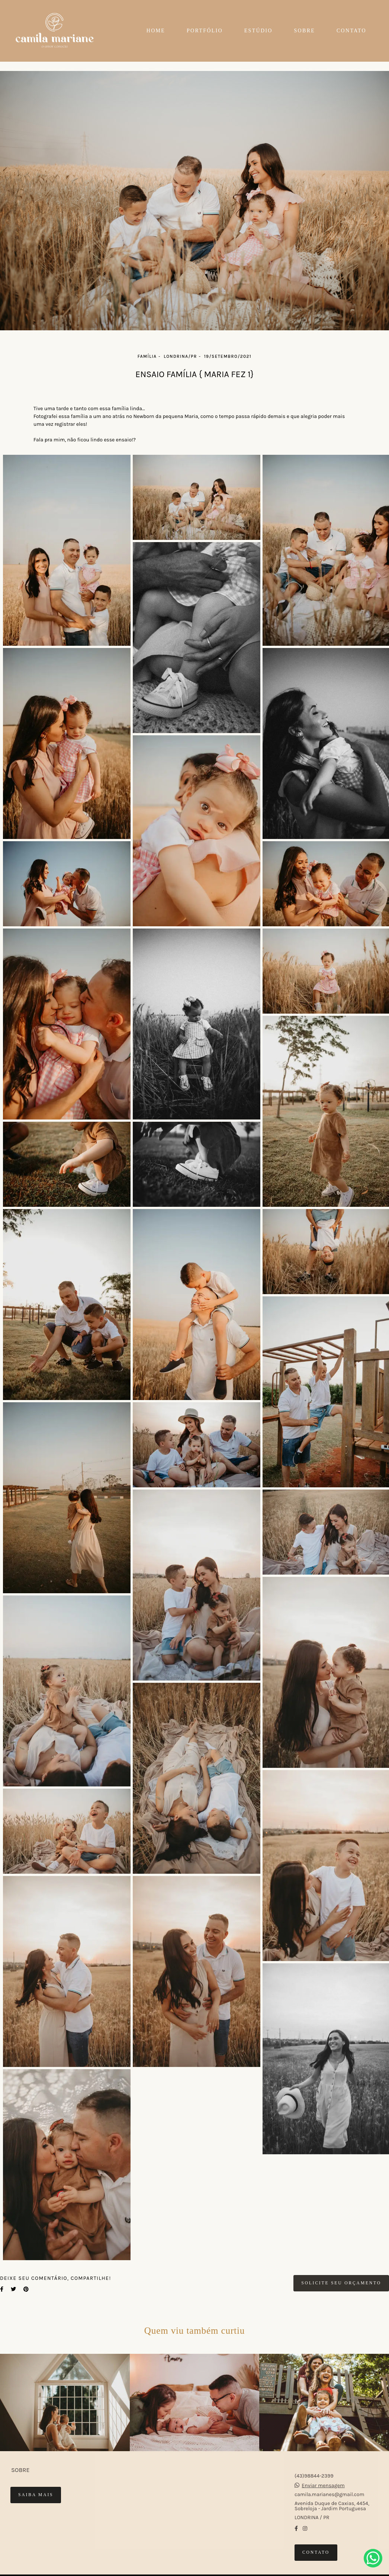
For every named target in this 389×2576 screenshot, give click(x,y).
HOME (156, 30)
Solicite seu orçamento (341, 2283)
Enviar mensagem (323, 2485)
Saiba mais (35, 2494)
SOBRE (304, 30)
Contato (315, 2552)
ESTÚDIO (258, 30)
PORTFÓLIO (205, 30)
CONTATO (351, 30)
